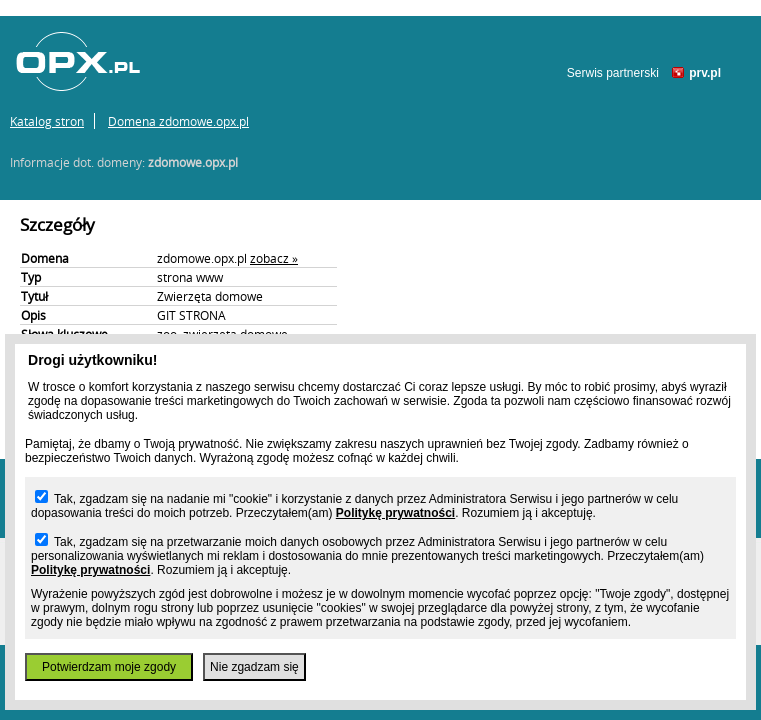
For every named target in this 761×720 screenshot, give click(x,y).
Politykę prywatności (395, 513)
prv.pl (705, 73)
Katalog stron (47, 121)
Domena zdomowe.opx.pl (178, 121)
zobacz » (274, 258)
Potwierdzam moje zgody (109, 667)
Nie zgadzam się (254, 667)
